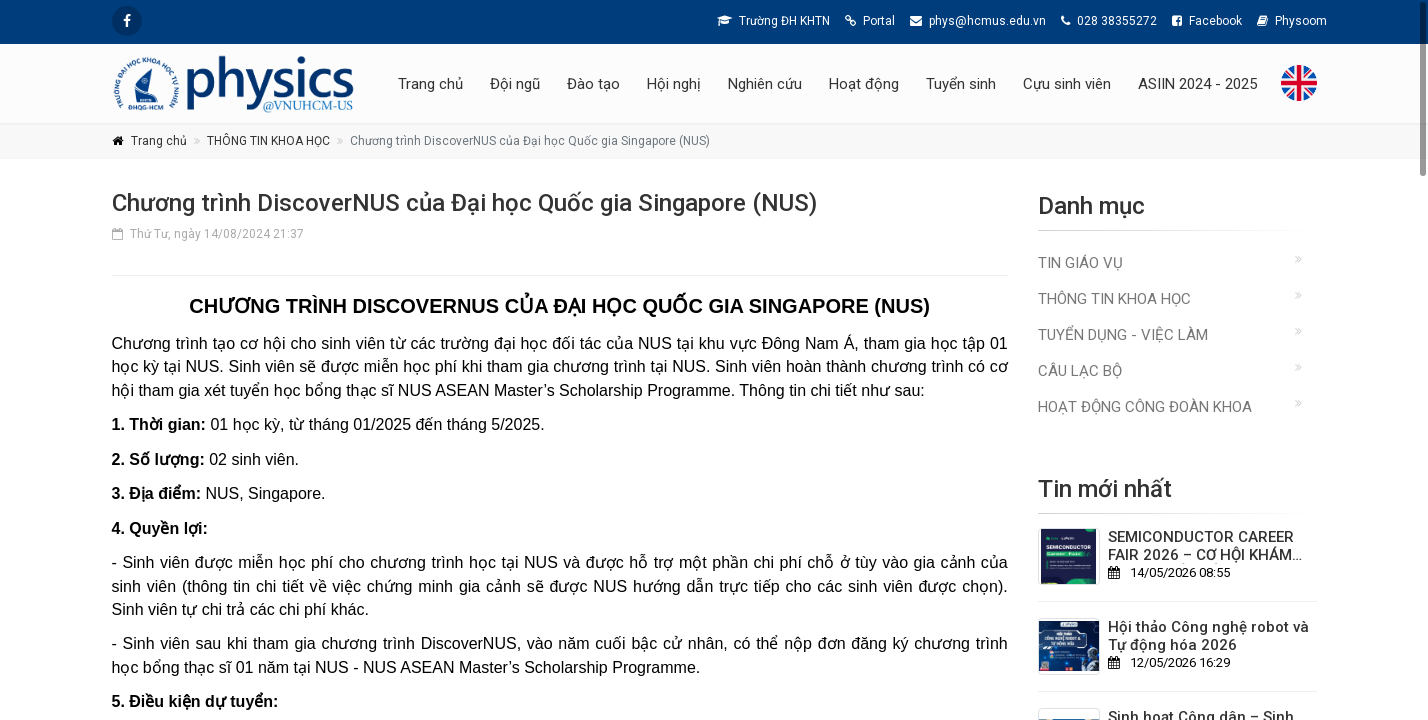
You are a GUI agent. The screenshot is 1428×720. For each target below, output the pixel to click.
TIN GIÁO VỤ (1080, 263)
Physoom (1292, 21)
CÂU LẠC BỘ (1080, 371)
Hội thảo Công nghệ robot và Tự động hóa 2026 (1208, 636)
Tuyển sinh (961, 84)
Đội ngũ (515, 84)
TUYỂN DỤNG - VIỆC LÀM (1123, 335)
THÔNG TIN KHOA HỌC (268, 141)
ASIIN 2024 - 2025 (1197, 84)
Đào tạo (593, 84)
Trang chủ (430, 84)
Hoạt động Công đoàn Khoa (1145, 407)
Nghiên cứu (765, 84)
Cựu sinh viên (1067, 84)
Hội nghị (674, 84)
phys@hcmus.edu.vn (978, 21)
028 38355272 (1109, 21)
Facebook (1207, 21)
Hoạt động (864, 84)
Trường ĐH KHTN (773, 21)
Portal (870, 21)
